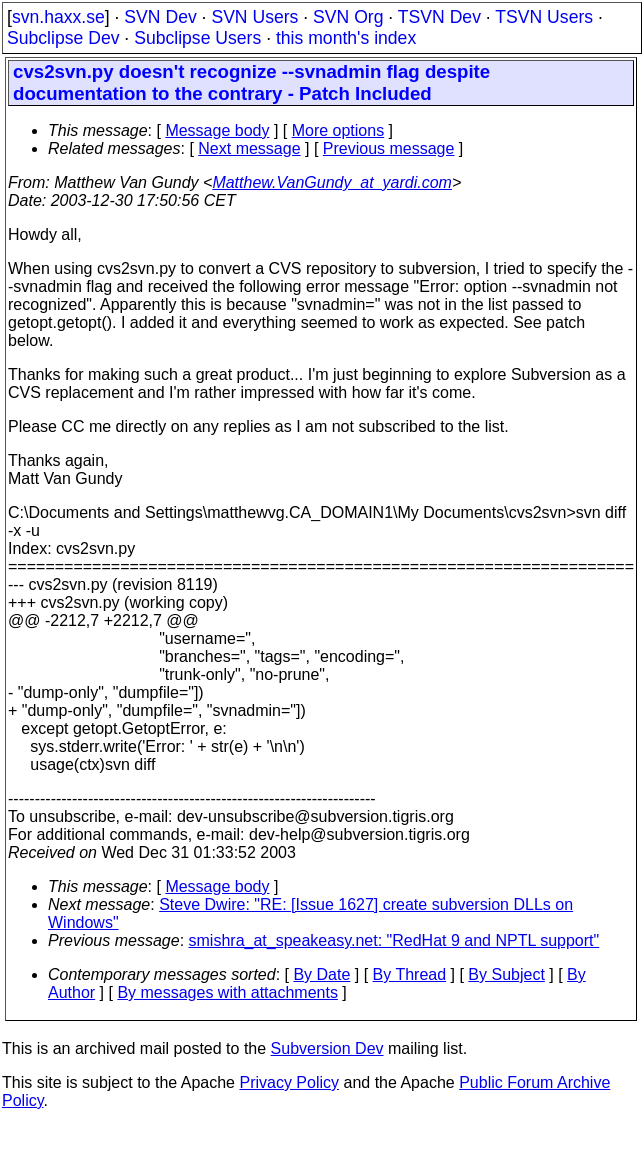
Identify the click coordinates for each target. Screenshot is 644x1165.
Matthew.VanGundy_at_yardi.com (332, 182)
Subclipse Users (197, 38)
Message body (217, 130)
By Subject (506, 974)
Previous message (389, 148)
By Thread (410, 974)
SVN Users (254, 17)
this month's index (346, 38)
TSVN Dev (439, 17)
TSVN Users (544, 17)
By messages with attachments (227, 992)
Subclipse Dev (63, 38)
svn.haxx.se (58, 17)
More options (338, 130)
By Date (321, 974)
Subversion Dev (327, 1048)
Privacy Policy (289, 1082)
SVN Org (348, 17)
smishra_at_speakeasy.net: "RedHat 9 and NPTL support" (394, 940)
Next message (249, 148)
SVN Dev (160, 17)
